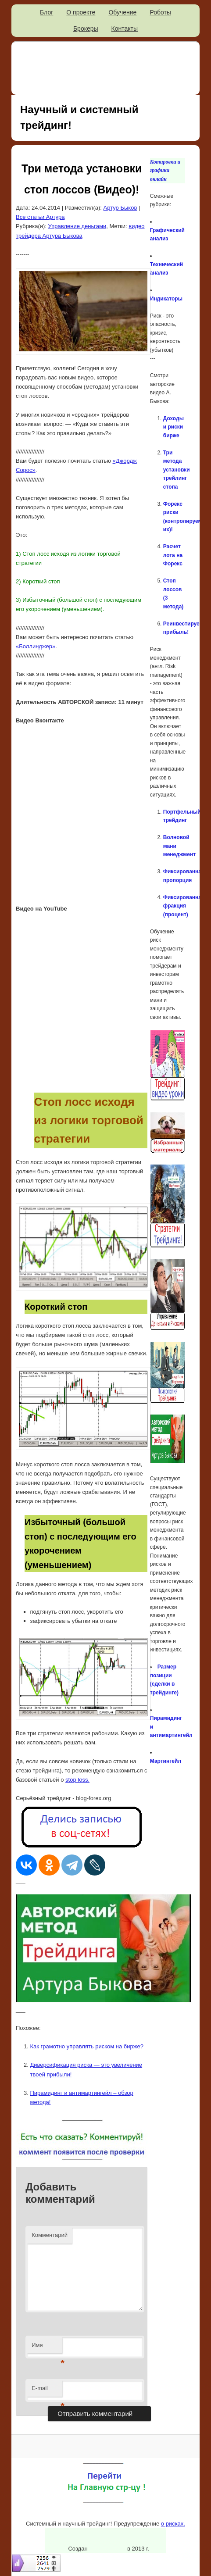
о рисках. (173, 2523)
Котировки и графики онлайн (165, 170)
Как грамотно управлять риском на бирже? (86, 2046)
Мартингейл (165, 1761)
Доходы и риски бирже (173, 427)
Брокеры (85, 28)
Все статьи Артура (40, 217)
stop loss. (77, 1779)
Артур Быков (120, 207)
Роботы (160, 12)
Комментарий (50, 2235)
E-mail (47, 2391)
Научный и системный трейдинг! (79, 117)
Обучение (122, 12)
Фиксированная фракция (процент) (183, 906)
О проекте (80, 12)
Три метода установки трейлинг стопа (176, 470)
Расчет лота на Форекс (172, 555)
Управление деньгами (77, 226)
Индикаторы (166, 299)
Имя (47, 2348)
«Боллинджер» (35, 646)
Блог (46, 12)
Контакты (124, 28)
